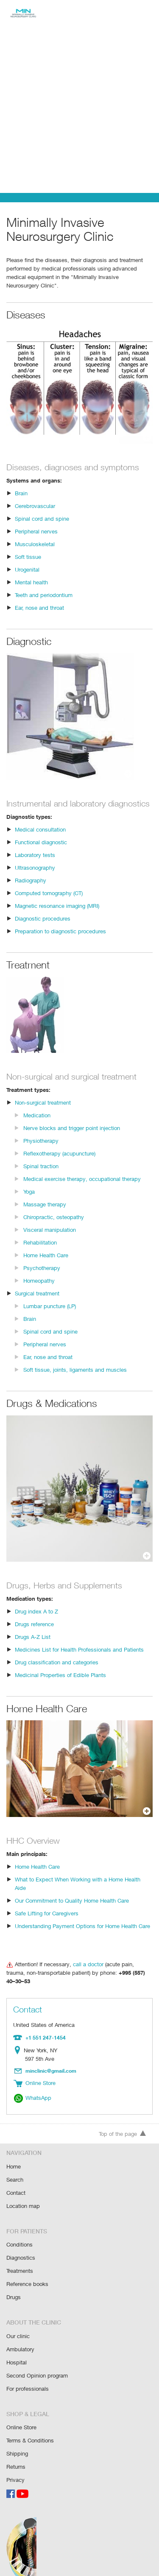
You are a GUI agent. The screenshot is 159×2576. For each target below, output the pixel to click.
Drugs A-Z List (32, 1646)
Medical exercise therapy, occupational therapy (80, 1188)
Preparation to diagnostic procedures (60, 940)
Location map (22, 2195)
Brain (21, 493)
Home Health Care (46, 1264)
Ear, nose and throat (39, 607)
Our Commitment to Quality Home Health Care (72, 1901)
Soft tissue (28, 556)
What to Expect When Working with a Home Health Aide (83, 1888)
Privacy (15, 2462)
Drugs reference (34, 1633)
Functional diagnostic (41, 851)
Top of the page (122, 2124)
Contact (15, 2182)
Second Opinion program (37, 2361)
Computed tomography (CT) (49, 902)
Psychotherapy (41, 1277)
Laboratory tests (34, 864)
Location (19, 2042)
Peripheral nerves (36, 531)
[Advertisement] (79, 109)
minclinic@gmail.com (51, 2062)
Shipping (17, 2437)
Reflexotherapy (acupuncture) (59, 1162)
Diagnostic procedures (42, 927)
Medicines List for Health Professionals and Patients (78, 1658)
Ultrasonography (35, 877)
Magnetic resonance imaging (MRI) (57, 915)
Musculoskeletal (34, 544)
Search (15, 2169)
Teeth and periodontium (44, 595)
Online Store (21, 2412)
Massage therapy (44, 1213)
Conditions (19, 2233)
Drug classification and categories (56, 1671)
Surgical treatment (37, 1302)
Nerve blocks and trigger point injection (70, 1137)
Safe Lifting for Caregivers (46, 1914)
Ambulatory (20, 2335)
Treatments (20, 2258)
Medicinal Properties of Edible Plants (60, 1684)
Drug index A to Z (36, 1620)
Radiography (30, 889)
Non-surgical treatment (43, 1111)
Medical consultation (40, 838)
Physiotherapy (40, 1150)
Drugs (13, 2284)
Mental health (31, 582)
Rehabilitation (40, 1251)
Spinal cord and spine (41, 518)
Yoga (29, 1200)
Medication (36, 1124)
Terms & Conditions (30, 2424)
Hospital (16, 2348)
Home (13, 2157)
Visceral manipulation (49, 1239)
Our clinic (17, 2322)
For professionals (27, 2373)
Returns (16, 2450)
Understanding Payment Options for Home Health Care (82, 1926)
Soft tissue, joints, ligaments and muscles (73, 1379)
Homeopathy (39, 1290)
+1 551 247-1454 (44, 2030)
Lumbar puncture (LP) (50, 1315)
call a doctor (86, 1965)
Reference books (27, 2271)
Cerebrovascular (35, 505)
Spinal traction (40, 1175)
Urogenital (27, 569)
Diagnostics (20, 2246)
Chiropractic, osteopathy (53, 1226)
